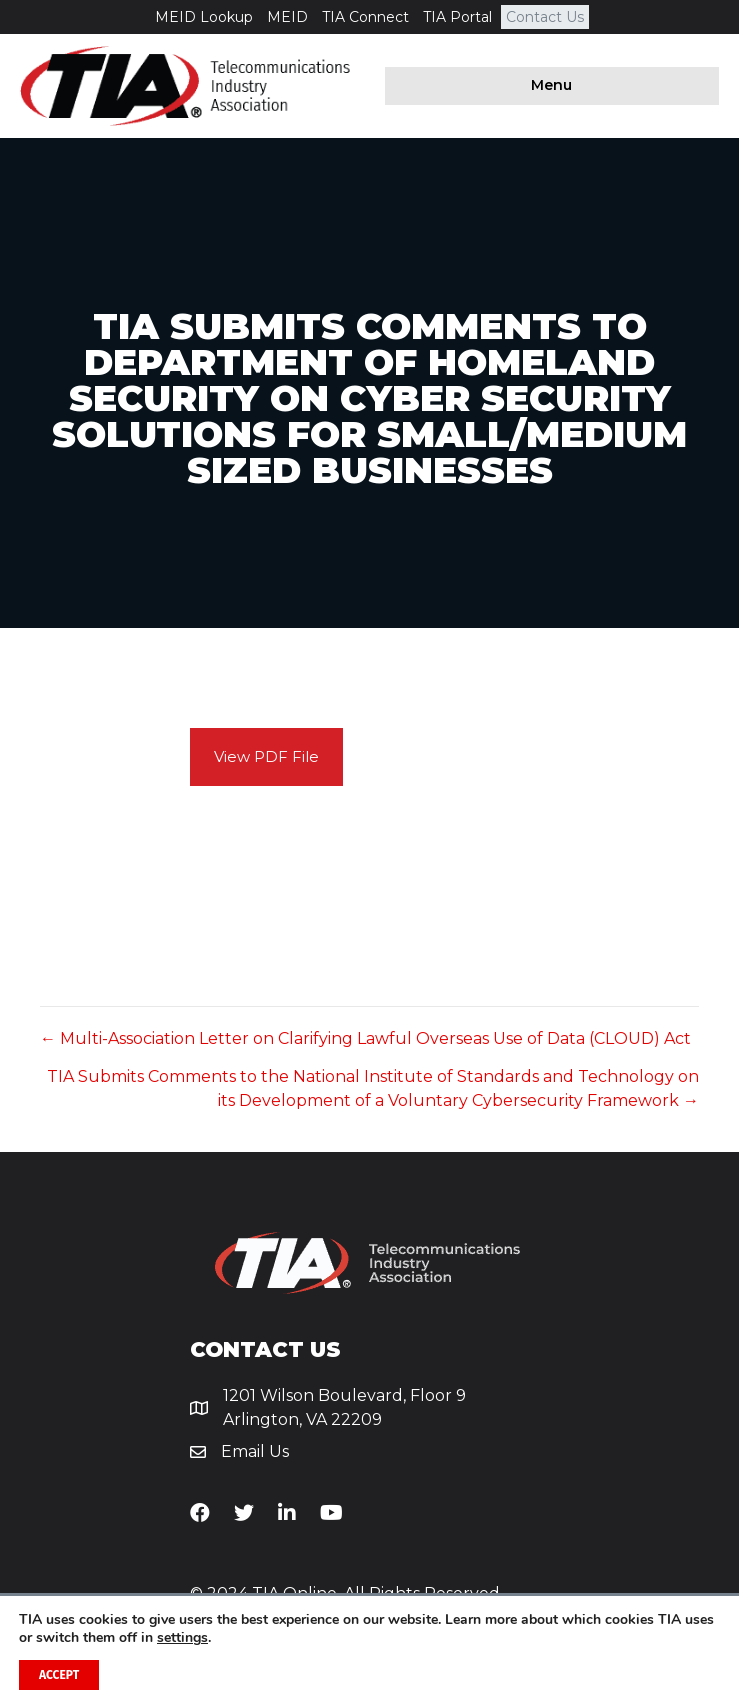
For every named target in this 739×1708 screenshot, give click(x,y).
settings (182, 1638)
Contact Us (545, 17)
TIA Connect (365, 17)
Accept (59, 1675)
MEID (287, 17)
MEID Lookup (204, 17)
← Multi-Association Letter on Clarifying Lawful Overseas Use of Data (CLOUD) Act (365, 1038)
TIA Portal (457, 17)
